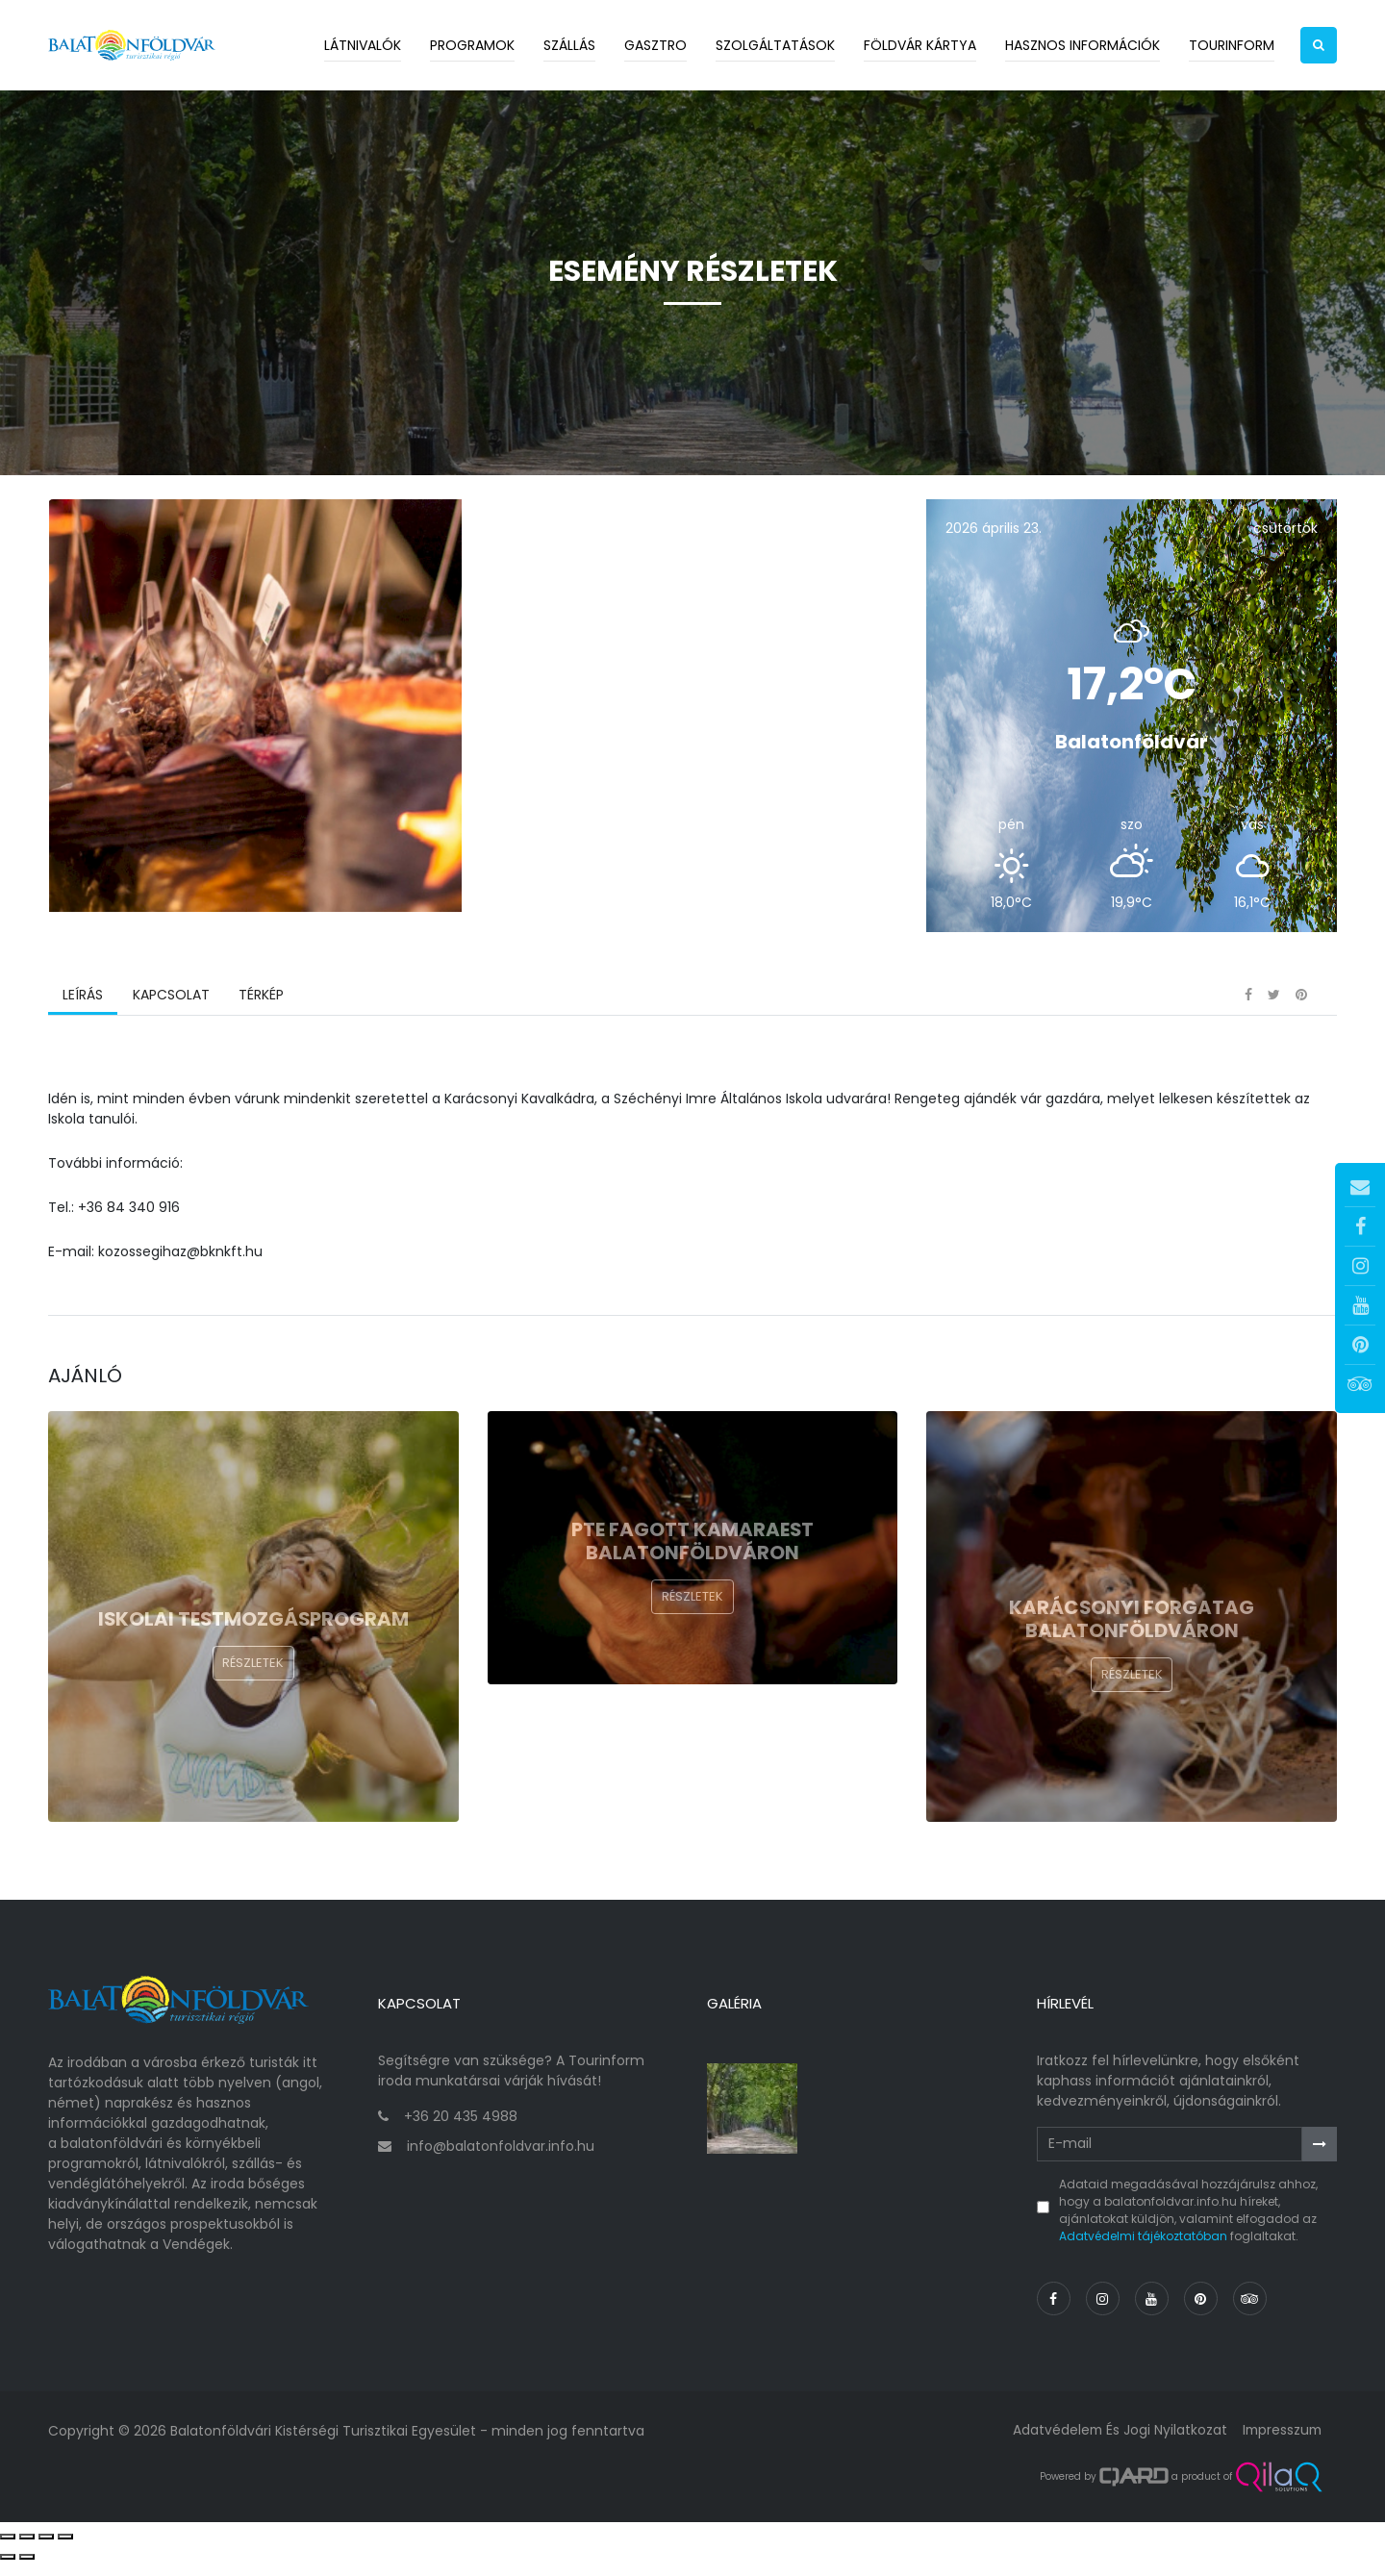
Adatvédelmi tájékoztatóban (1143, 2250)
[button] (1318, 45)
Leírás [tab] (83, 1014)
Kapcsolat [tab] (170, 1014)
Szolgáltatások (775, 45)
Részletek (253, 1684)
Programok (472, 45)
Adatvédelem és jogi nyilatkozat (1115, 2444)
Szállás (569, 45)
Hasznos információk (1082, 45)
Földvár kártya (920, 45)
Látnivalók (362, 45)
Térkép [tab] (260, 1014)
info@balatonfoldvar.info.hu (500, 2160)
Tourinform (1231, 45)
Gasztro (655, 45)
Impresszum (1280, 2444)
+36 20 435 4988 (460, 2130)
